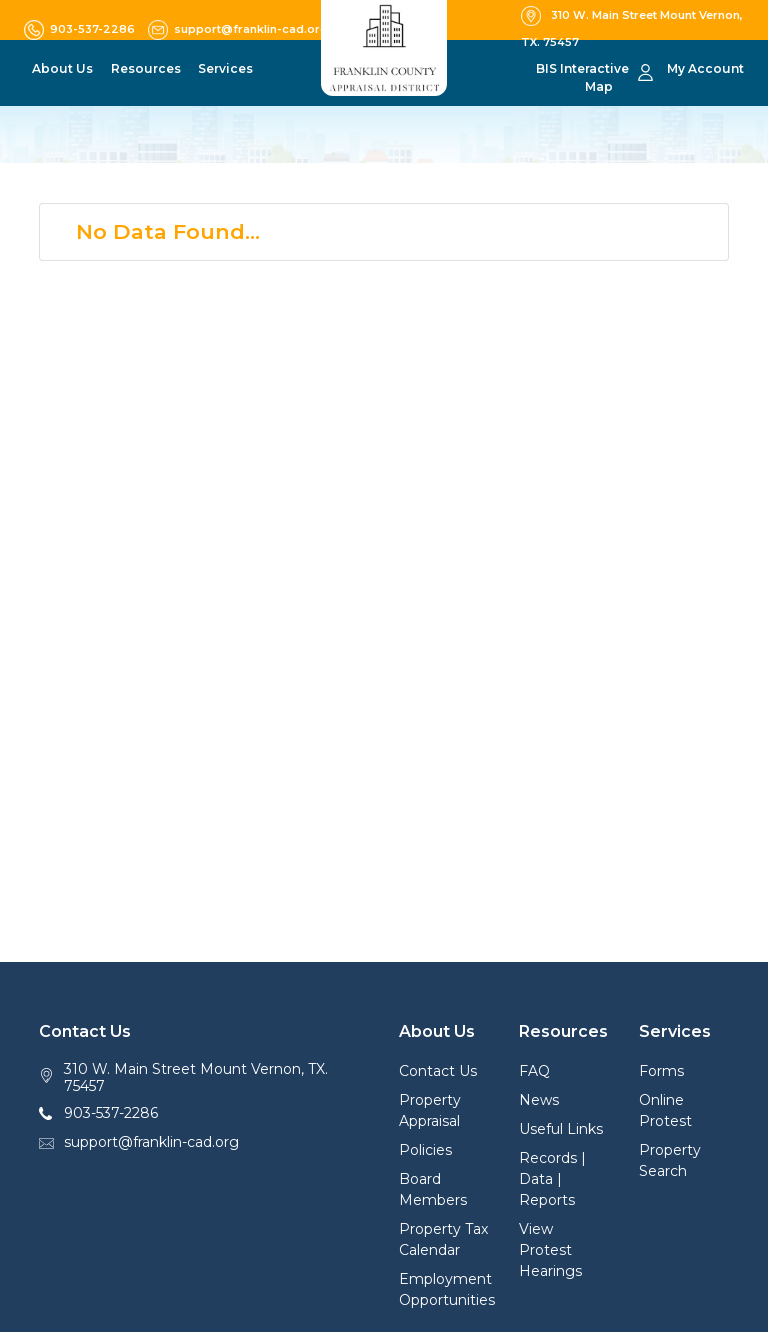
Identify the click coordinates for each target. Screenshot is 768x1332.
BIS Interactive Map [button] (582, 77)
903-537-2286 (111, 1113)
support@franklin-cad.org (151, 1142)
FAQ (534, 1071)
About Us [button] (62, 68)
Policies (425, 1150)
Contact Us (438, 1071)
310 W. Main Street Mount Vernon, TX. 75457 (196, 1077)
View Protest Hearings (550, 1250)
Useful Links (561, 1129)
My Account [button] (705, 68)
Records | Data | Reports (552, 1179)
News (539, 1100)
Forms (661, 1071)
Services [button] (225, 68)
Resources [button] (146, 68)
